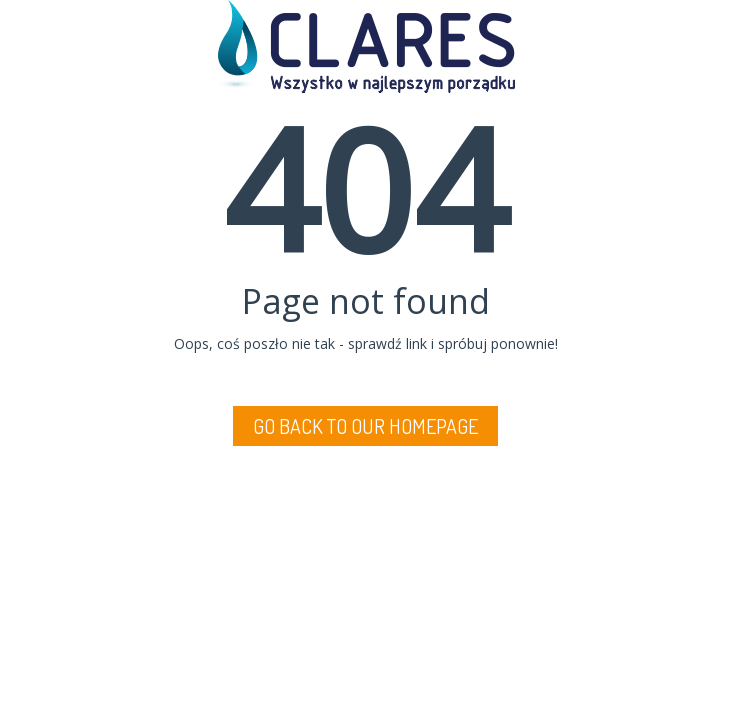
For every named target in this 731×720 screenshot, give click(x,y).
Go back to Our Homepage (365, 426)
